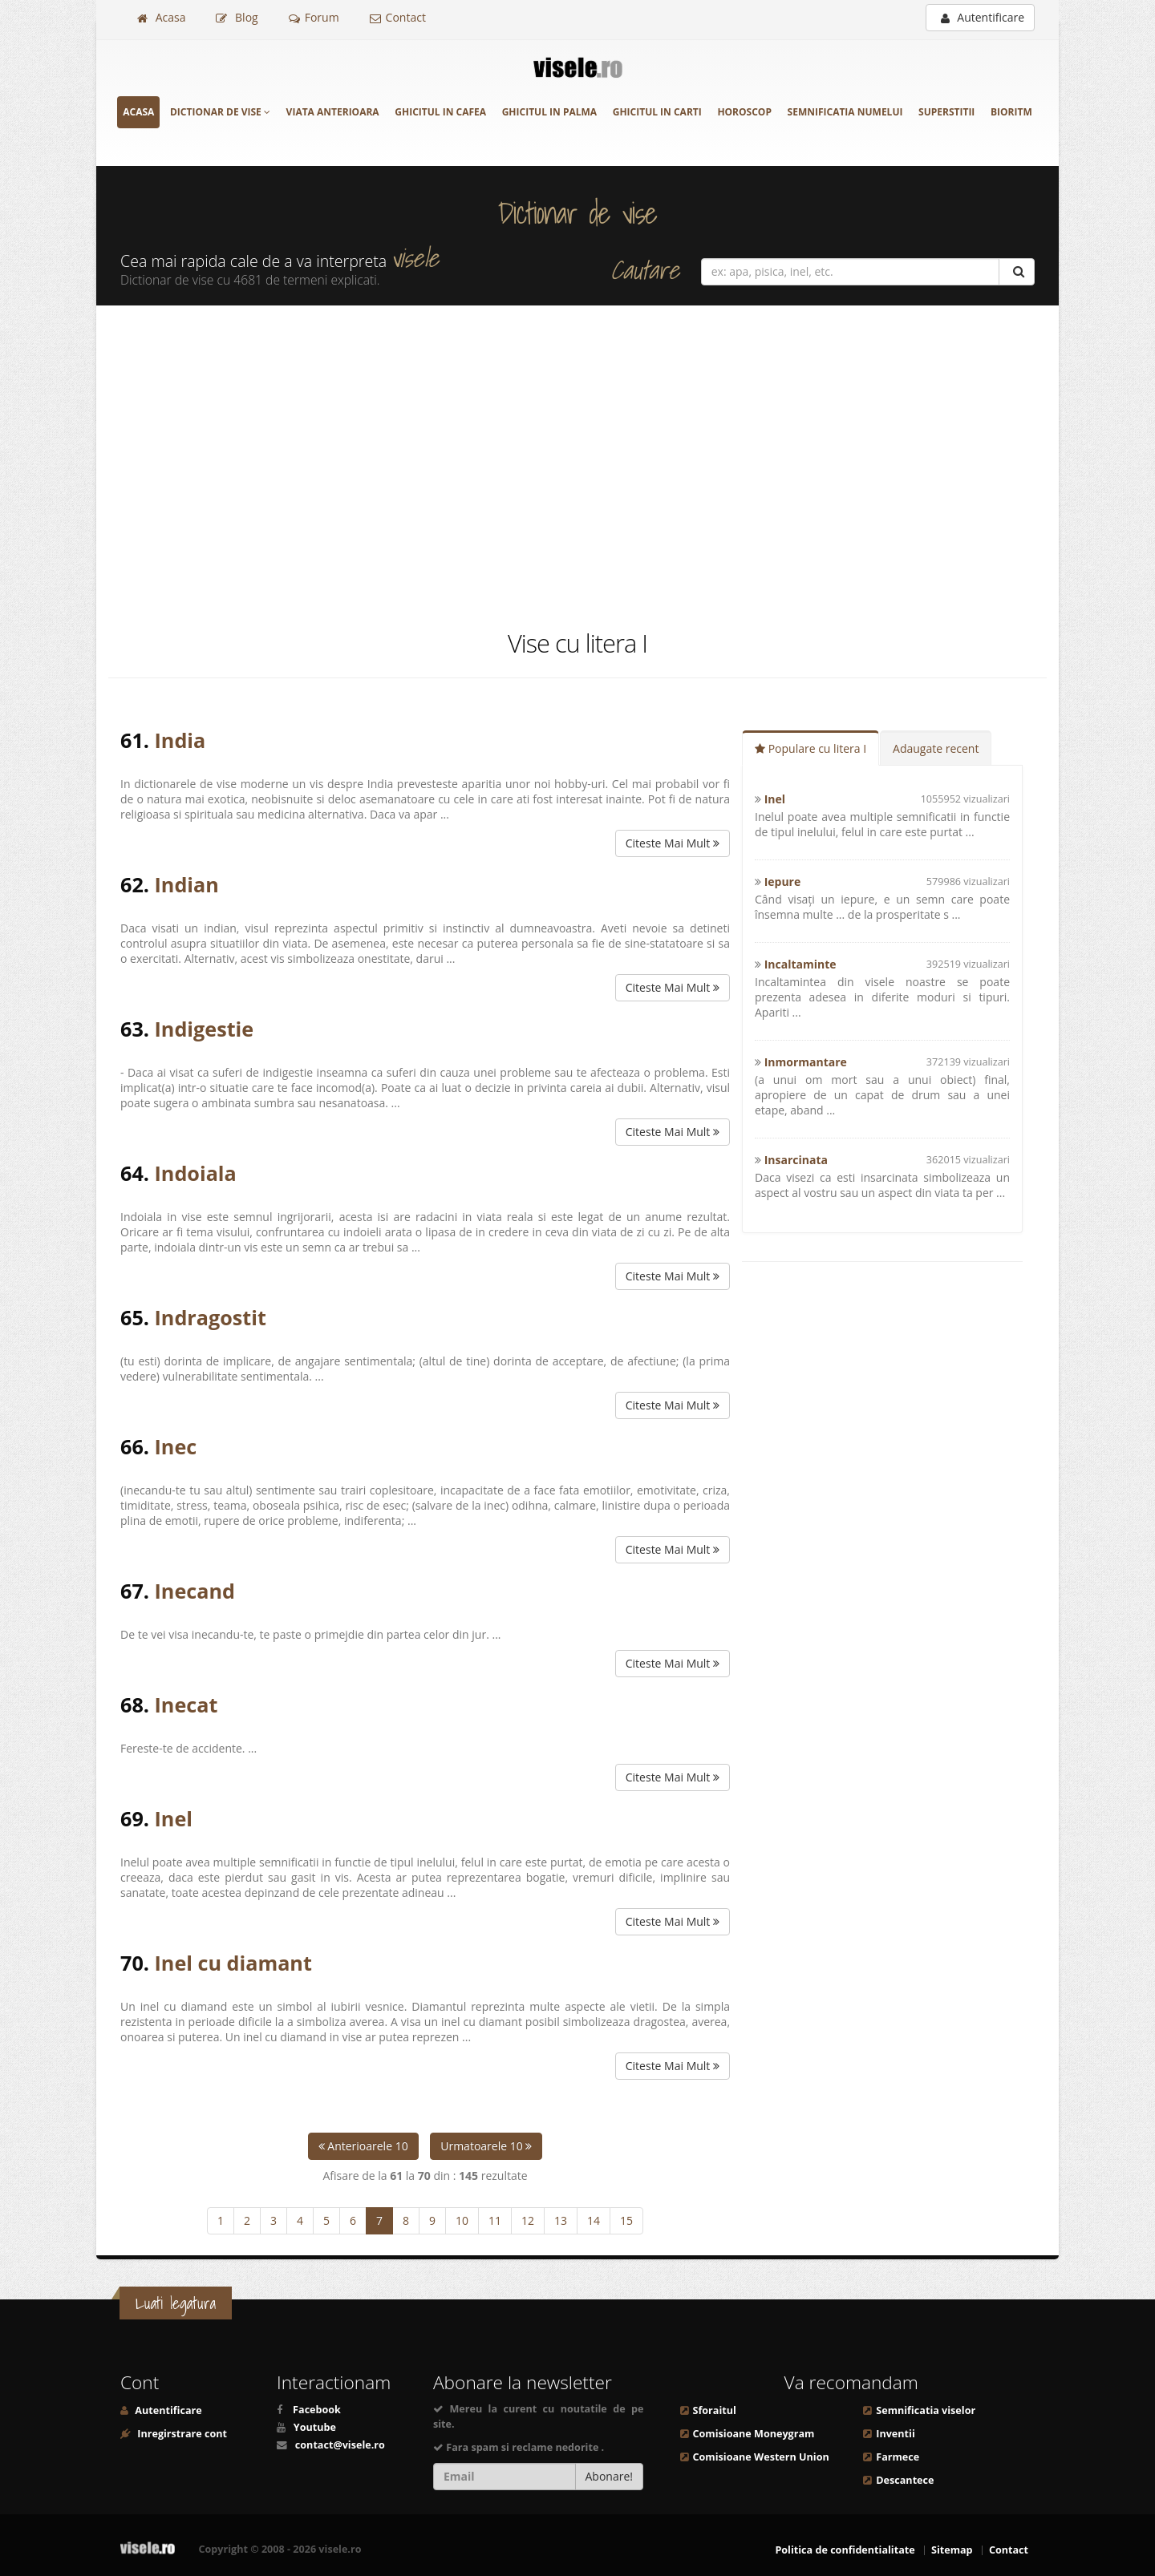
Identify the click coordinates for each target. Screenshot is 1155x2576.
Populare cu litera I (810, 748)
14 (593, 2220)
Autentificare (982, 17)
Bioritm (1011, 112)
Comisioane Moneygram (754, 2434)
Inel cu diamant (233, 1962)
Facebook (317, 2409)
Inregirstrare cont (181, 2434)
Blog (236, 17)
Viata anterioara (332, 112)
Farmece (897, 2457)
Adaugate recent (936, 748)
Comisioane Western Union (761, 2457)
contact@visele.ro (340, 2445)
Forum (314, 17)
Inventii (895, 2434)
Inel (173, 1818)
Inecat (186, 1704)
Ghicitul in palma (549, 112)
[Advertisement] (577, 466)
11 (494, 2220)
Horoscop (744, 112)
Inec (176, 1446)
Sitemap (952, 2550)
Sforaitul (714, 2410)
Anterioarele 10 (363, 2145)
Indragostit (210, 1317)
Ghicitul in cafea (440, 112)
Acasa (161, 17)
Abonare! (610, 2476)
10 (462, 2220)
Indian (187, 884)
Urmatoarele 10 (486, 2145)
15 (626, 2220)
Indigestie (204, 1028)
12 (527, 2220)
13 (560, 2220)
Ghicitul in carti (657, 112)
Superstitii (946, 112)
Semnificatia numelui (845, 112)
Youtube (315, 2427)
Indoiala (196, 1173)
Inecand (195, 1590)
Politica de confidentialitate (844, 2550)
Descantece (905, 2480)
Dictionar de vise (220, 112)
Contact (398, 17)
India (180, 740)
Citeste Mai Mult (672, 843)
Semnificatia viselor (925, 2410)
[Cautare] (1017, 271)
